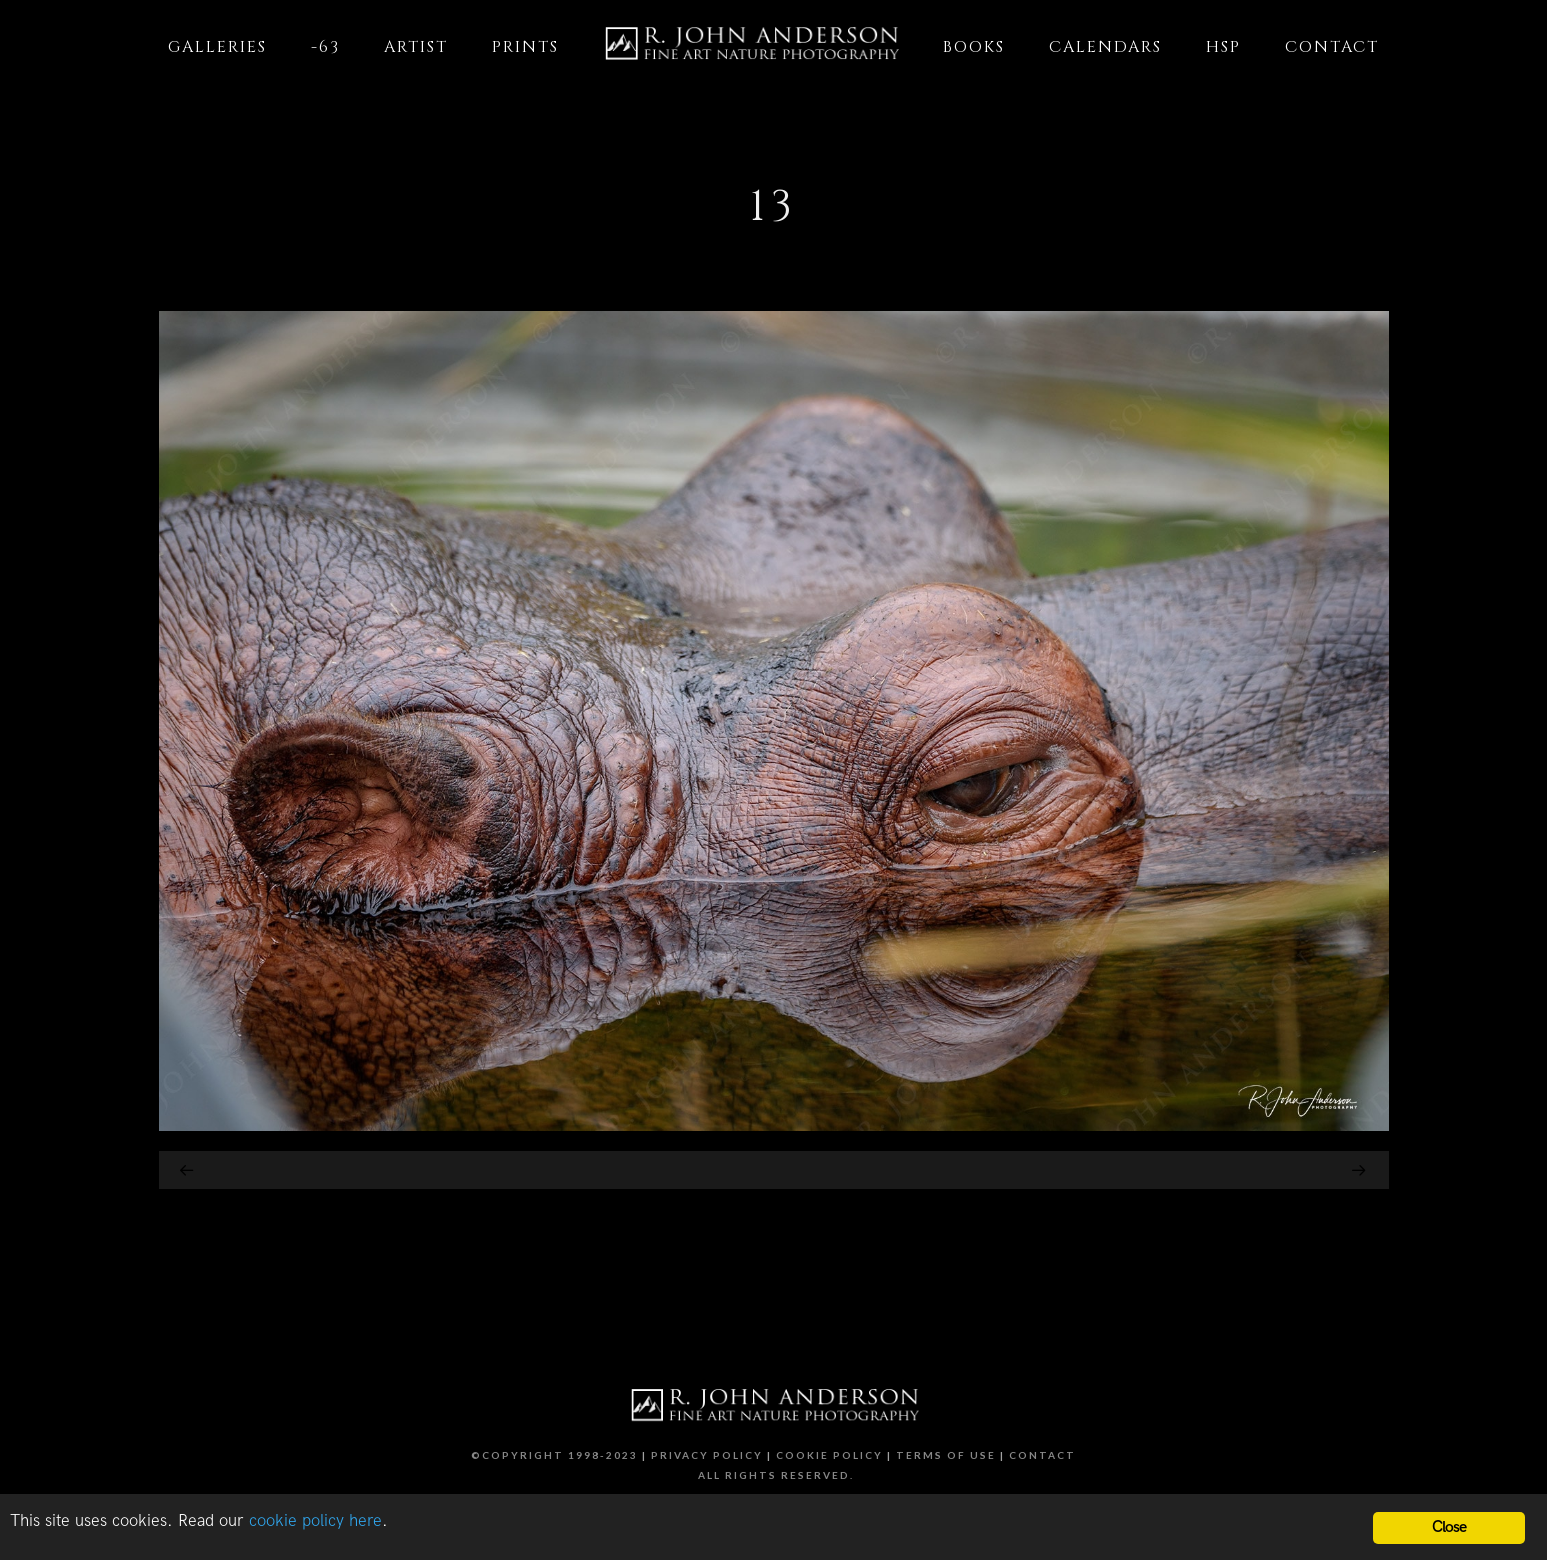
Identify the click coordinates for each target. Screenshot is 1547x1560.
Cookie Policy (829, 1455)
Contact (1042, 1455)
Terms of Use (946, 1455)
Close (1449, 1527)
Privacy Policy (707, 1455)
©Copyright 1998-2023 (554, 1455)
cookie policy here (315, 1521)
